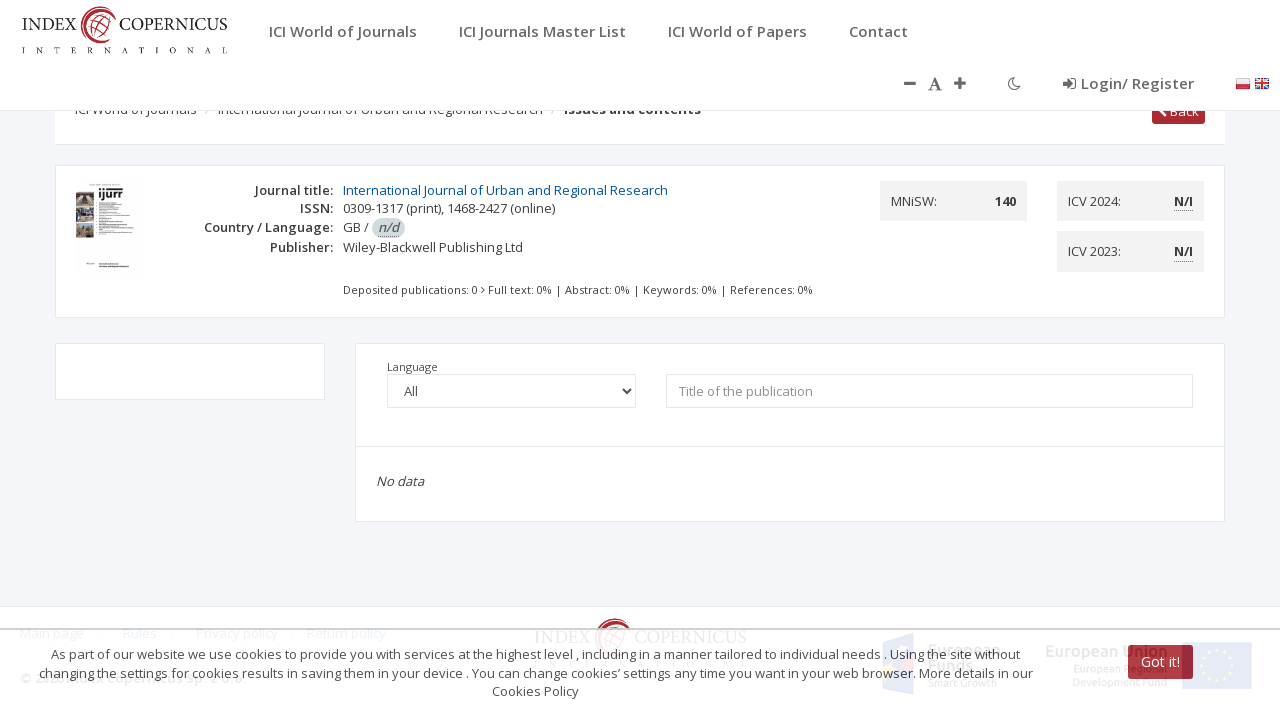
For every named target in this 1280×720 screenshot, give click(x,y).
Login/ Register (1128, 83)
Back (1178, 111)
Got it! (1160, 662)
